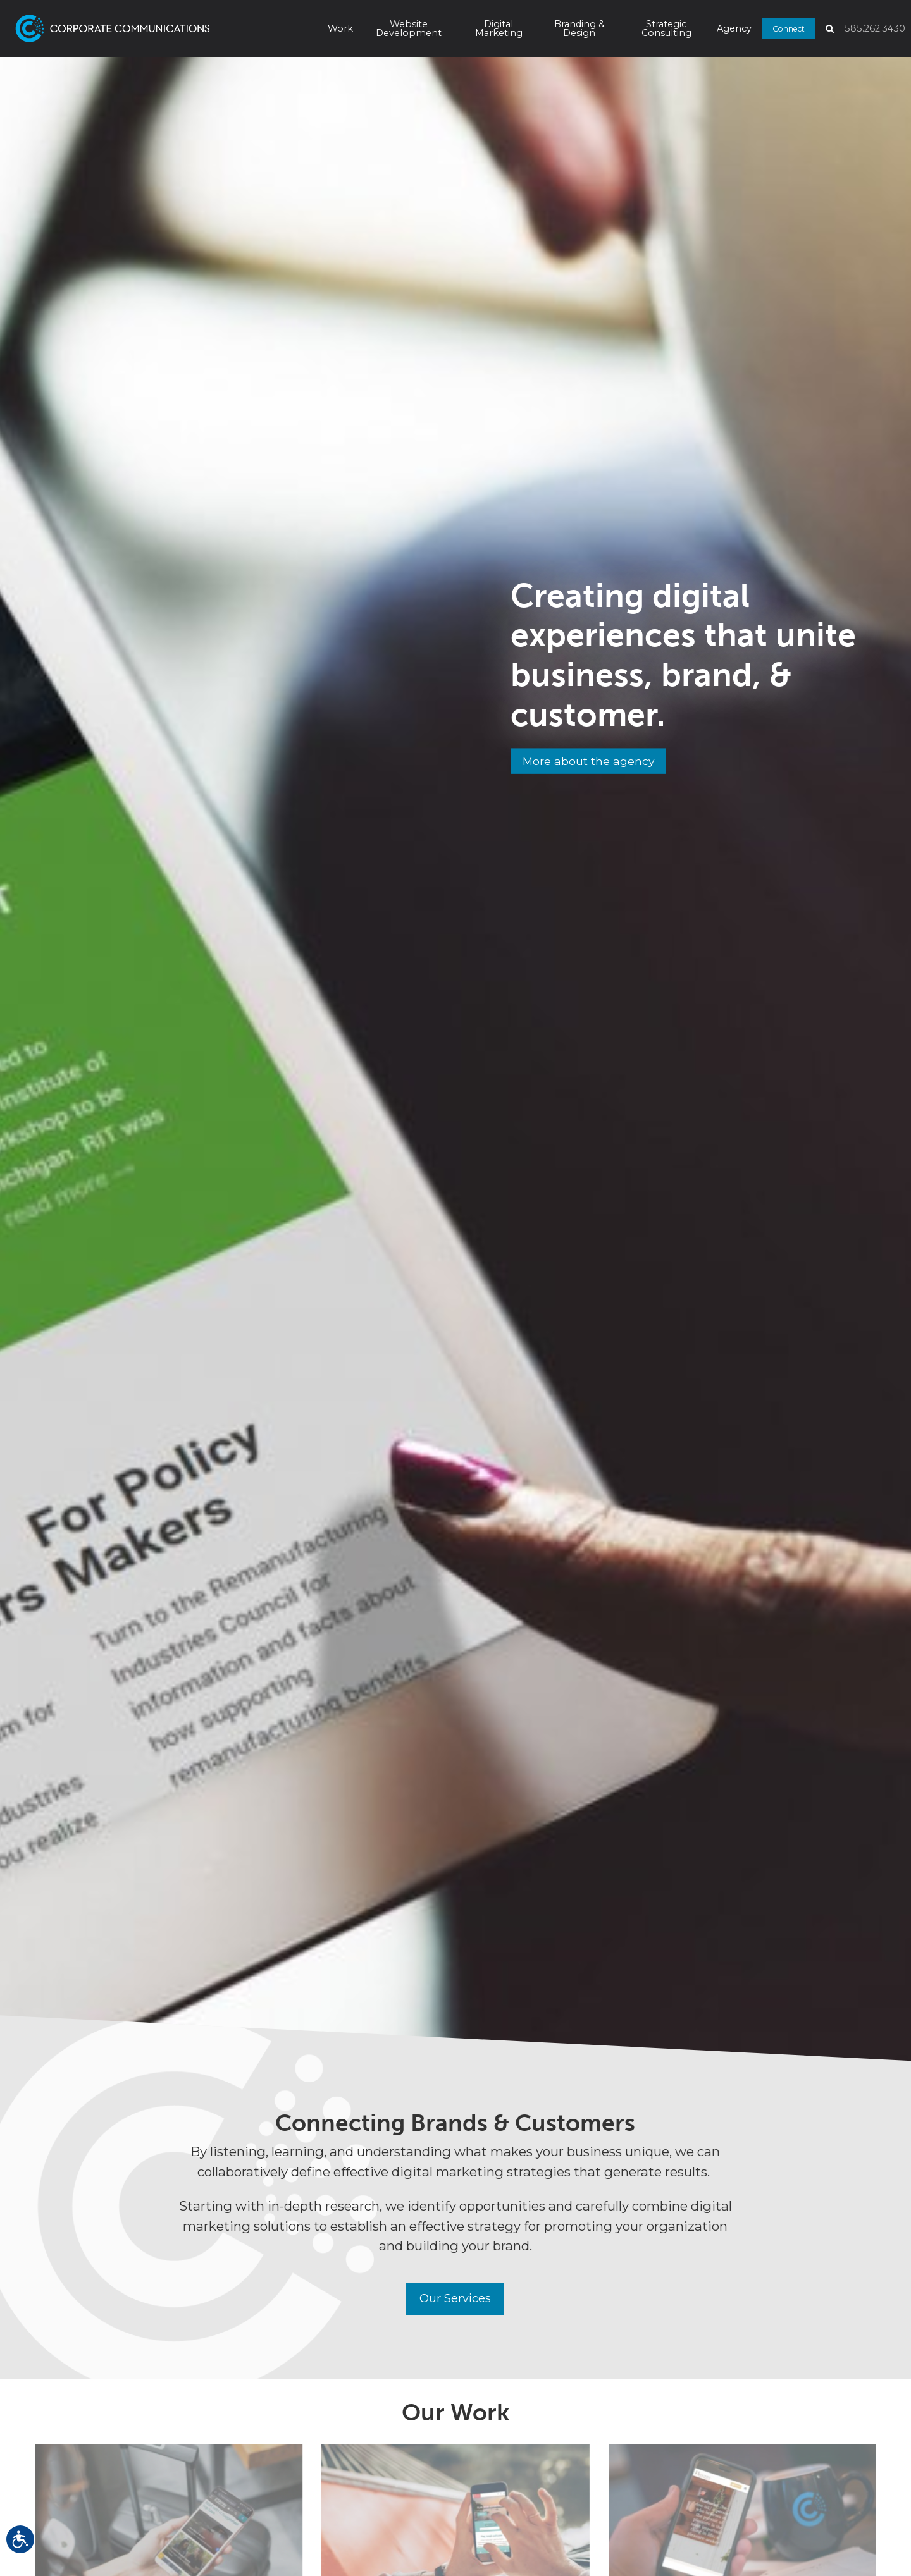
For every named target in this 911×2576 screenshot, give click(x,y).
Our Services (455, 2299)
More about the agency (591, 761)
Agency (734, 28)
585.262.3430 (875, 28)
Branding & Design (579, 28)
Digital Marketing (499, 28)
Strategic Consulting (666, 28)
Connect (788, 28)
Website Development (409, 28)
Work (340, 28)
